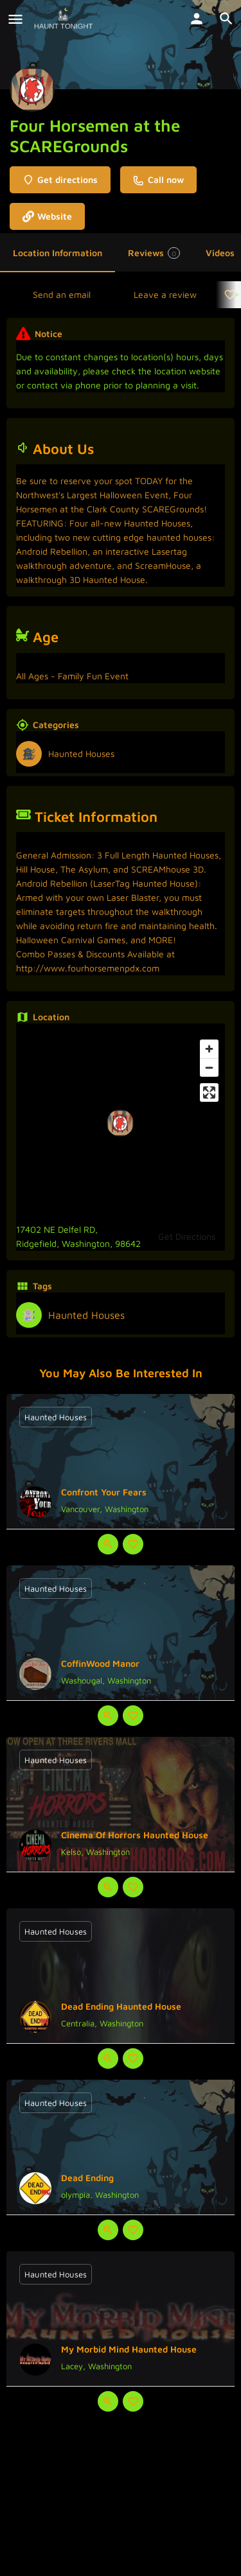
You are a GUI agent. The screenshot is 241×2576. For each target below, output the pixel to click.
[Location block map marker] (120, 1123)
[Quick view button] (108, 1544)
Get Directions (186, 1236)
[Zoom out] (209, 1067)
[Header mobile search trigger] (226, 18)
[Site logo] (65, 19)
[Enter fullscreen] (209, 1092)
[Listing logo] (32, 89)
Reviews (154, 253)
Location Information (57, 252)
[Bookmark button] (133, 1544)
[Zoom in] (209, 1049)
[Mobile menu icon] (15, 19)
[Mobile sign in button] (196, 18)
